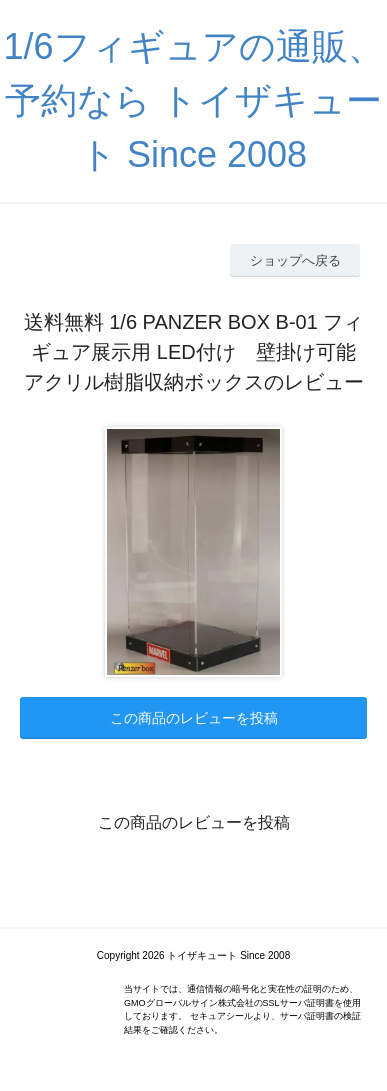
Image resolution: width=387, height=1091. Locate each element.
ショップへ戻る (295, 260)
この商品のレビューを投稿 (194, 718)
